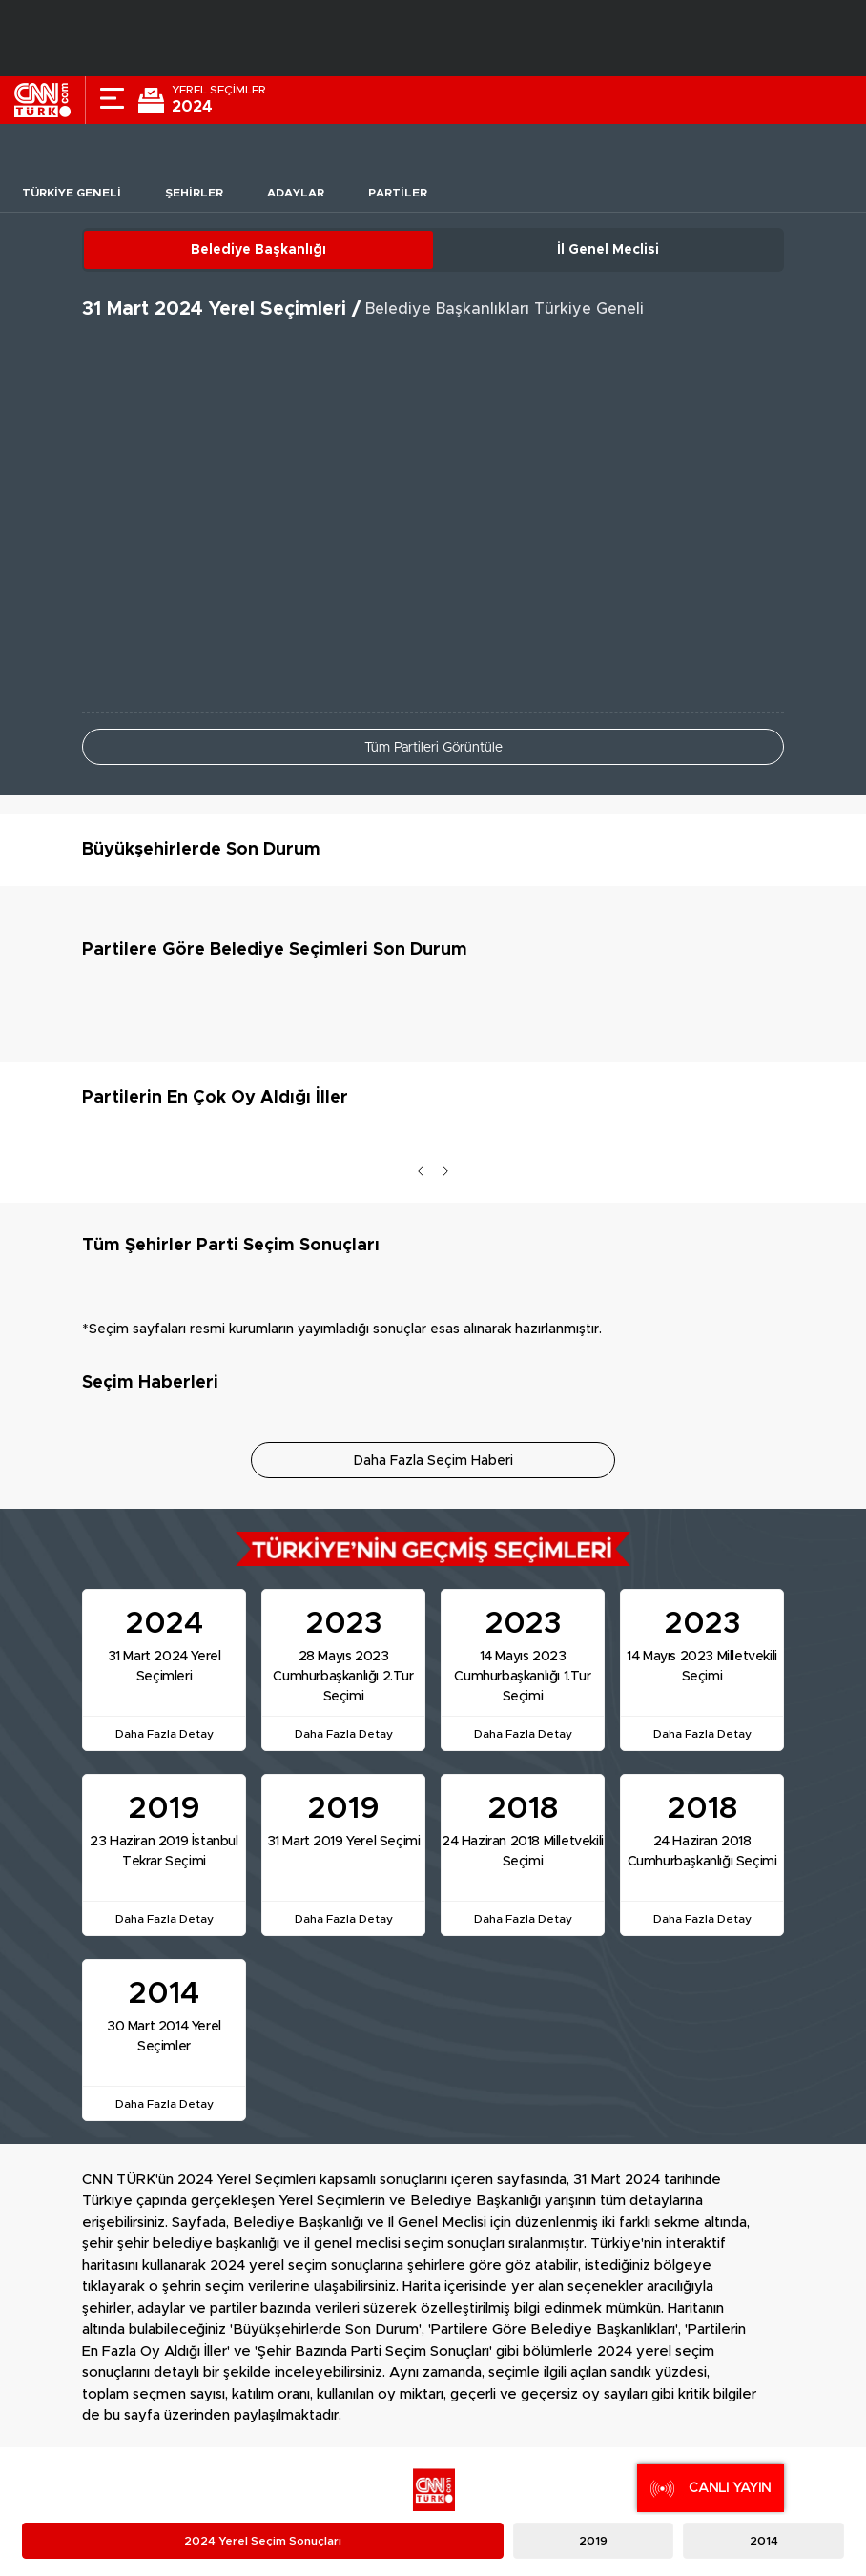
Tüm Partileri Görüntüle (433, 747)
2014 (764, 2540)
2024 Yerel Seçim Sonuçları (262, 2540)
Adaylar (295, 192)
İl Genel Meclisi (608, 250)
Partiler (397, 192)
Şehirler (194, 192)
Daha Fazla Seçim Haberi (433, 1461)
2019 (593, 2540)
